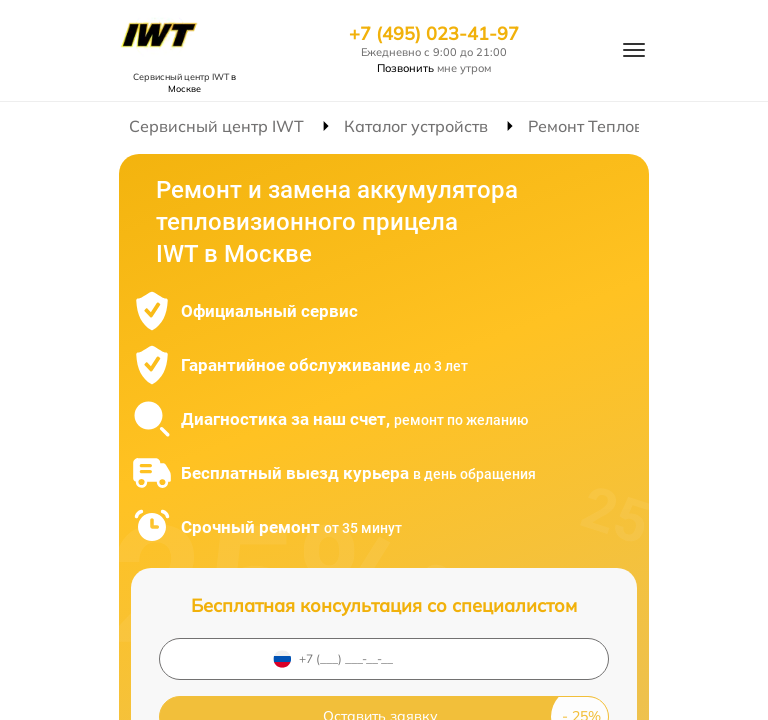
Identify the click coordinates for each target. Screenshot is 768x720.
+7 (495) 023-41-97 (434, 34)
